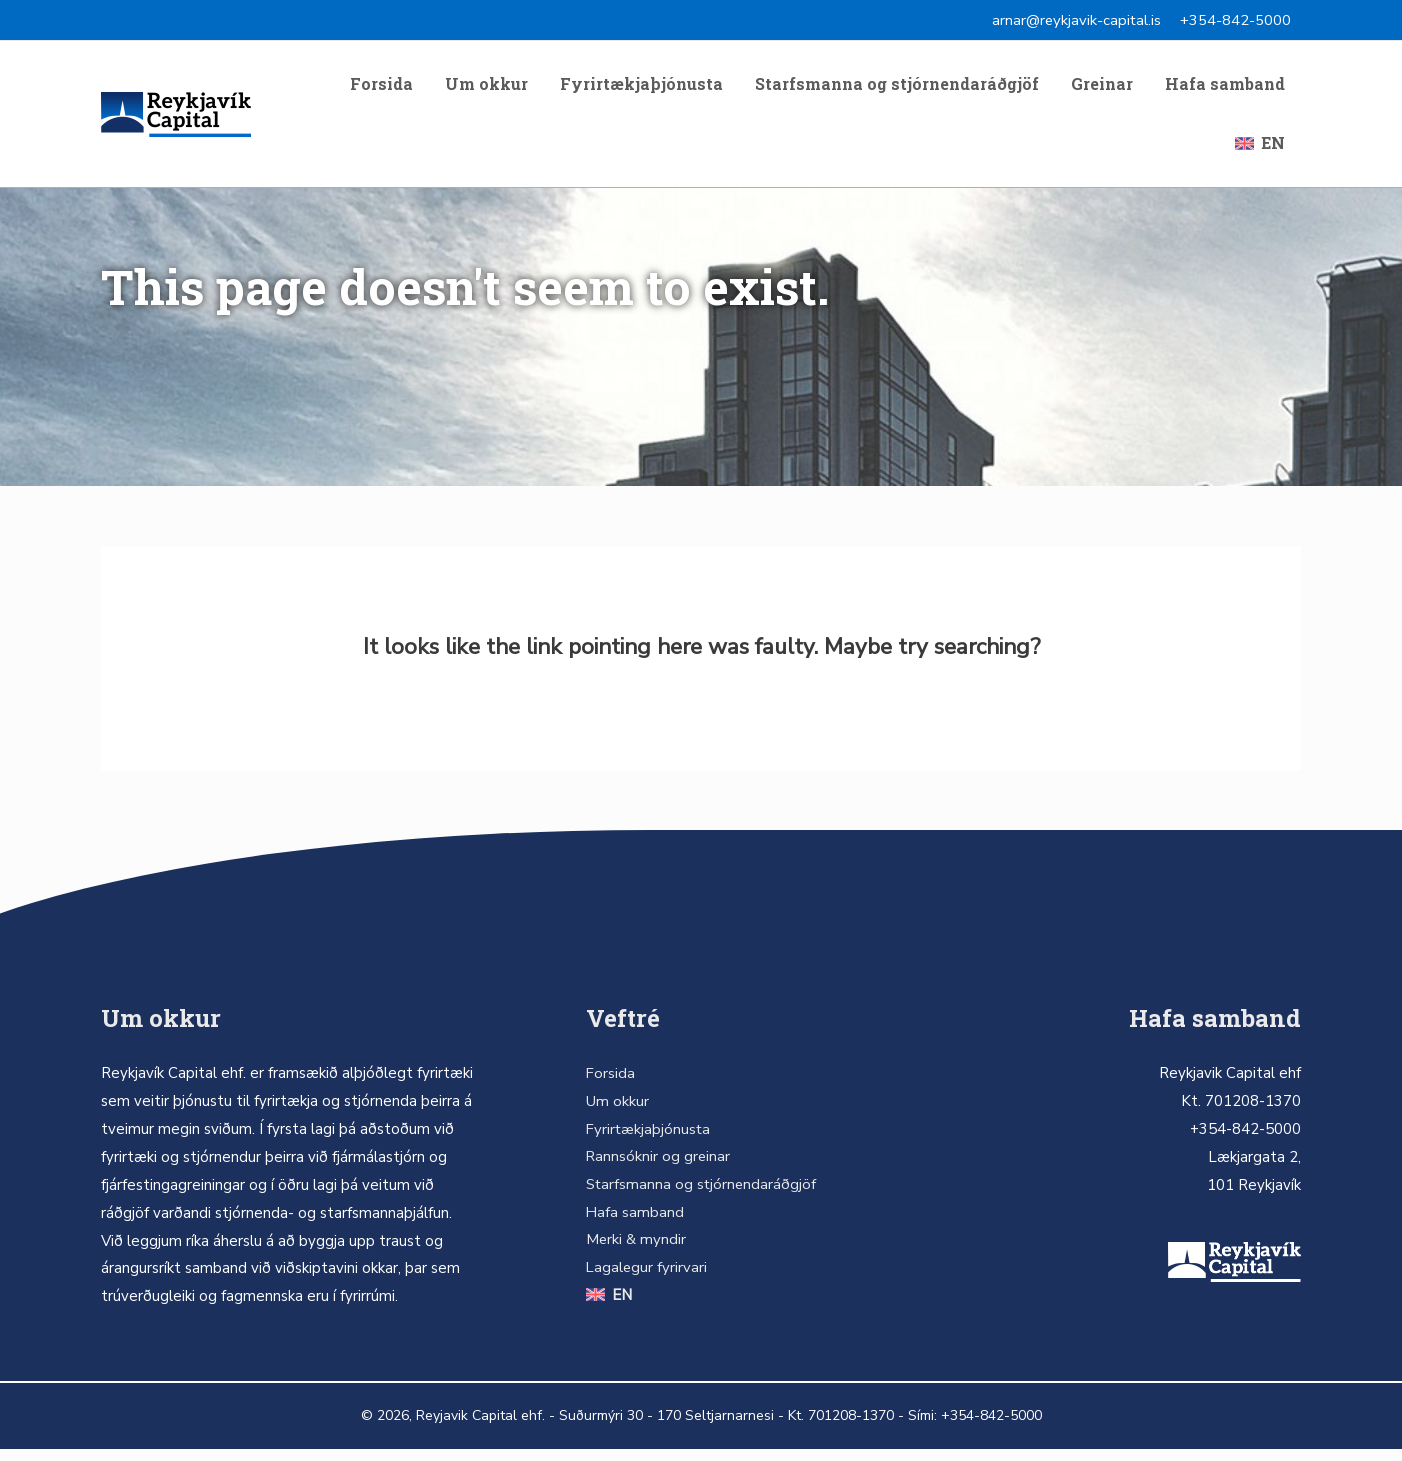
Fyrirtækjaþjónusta (641, 87)
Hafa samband (1225, 87)
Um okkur (486, 87)
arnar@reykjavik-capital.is (1075, 20)
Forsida (381, 87)
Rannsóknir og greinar (657, 1169)
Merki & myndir (634, 1252)
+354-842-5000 (1235, 20)
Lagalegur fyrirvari (645, 1280)
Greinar (1102, 87)
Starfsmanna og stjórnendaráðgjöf (897, 87)
